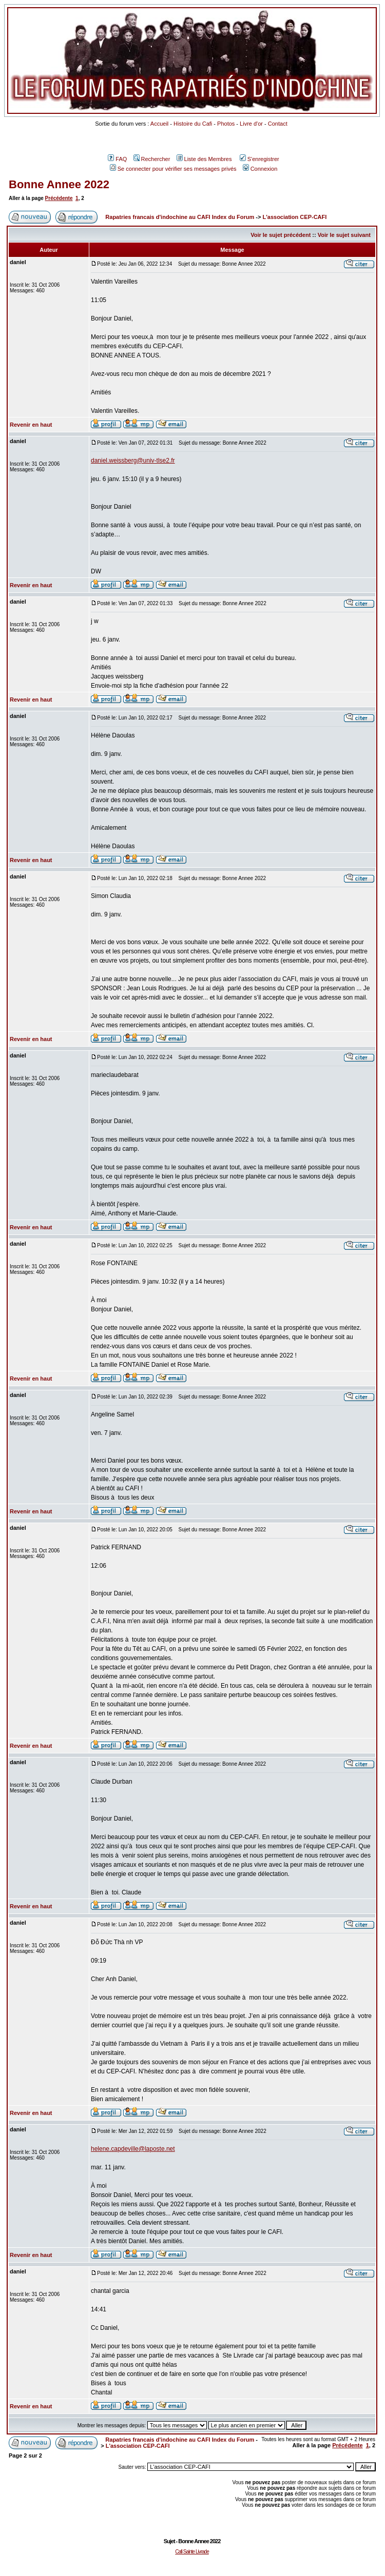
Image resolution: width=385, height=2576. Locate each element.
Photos (226, 124)
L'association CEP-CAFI (294, 217)
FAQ (117, 159)
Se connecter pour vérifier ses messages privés (173, 169)
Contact (277, 124)
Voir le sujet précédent (281, 235)
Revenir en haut (31, 425)
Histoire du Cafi (193, 124)
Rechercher (151, 159)
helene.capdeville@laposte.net (133, 2148)
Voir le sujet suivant (344, 235)
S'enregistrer (259, 159)
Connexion (260, 169)
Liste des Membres (204, 159)
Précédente (59, 198)
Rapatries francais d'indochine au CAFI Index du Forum (179, 217)
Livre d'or (251, 124)
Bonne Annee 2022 (59, 184)
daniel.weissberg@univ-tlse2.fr (133, 460)
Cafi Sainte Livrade (192, 2551)
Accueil (159, 124)
